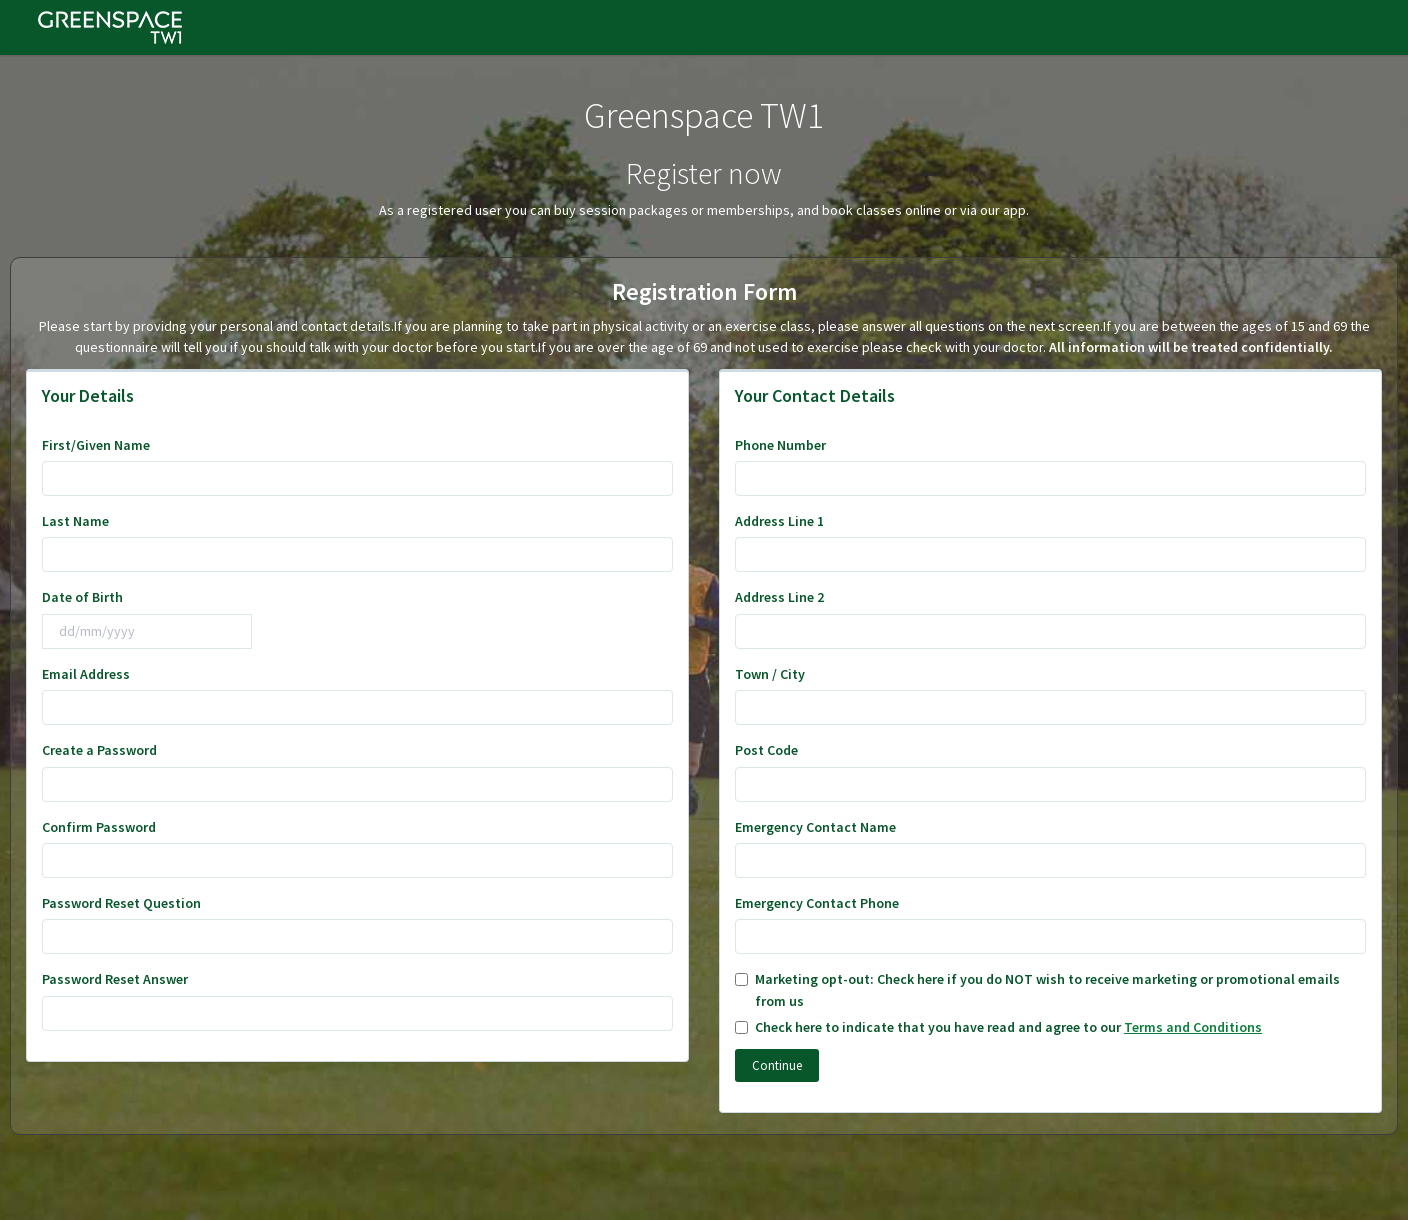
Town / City (770, 674)
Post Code (766, 750)
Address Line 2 (779, 597)
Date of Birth (82, 597)
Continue (777, 1065)
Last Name (75, 521)
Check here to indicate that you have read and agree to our (998, 1027)
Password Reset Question (121, 903)
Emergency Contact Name (815, 827)
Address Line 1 (779, 521)
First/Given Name (96, 445)
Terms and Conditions (1193, 1027)
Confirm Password (99, 827)
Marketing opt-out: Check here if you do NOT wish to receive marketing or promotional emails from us (1037, 989)
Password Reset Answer (115, 979)
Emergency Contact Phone (817, 903)
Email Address (86, 674)
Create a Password (99, 750)
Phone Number (780, 445)
